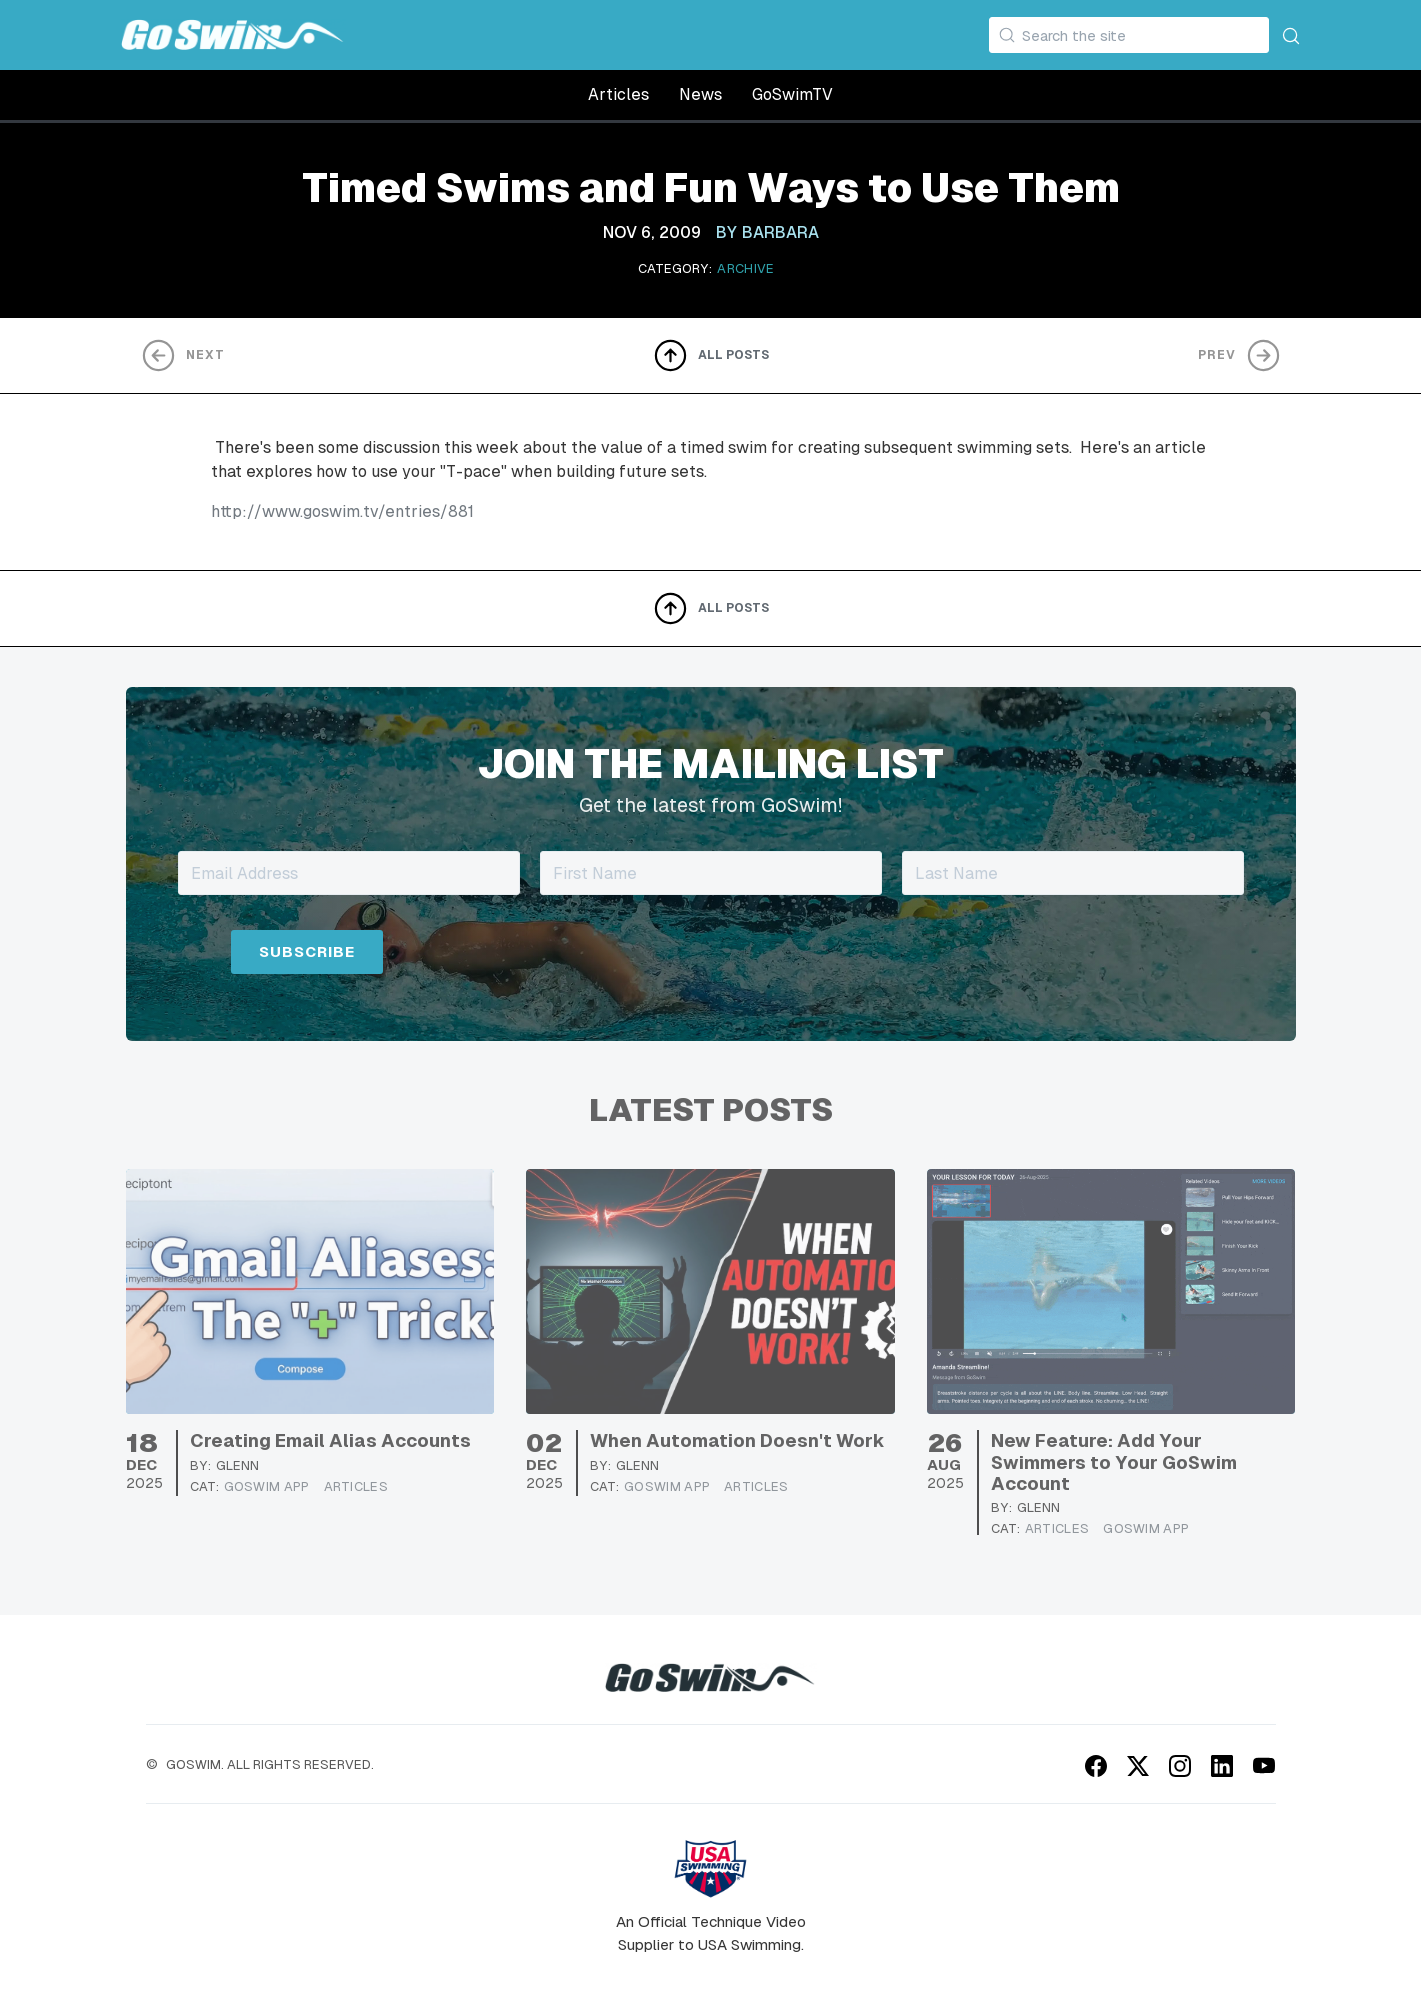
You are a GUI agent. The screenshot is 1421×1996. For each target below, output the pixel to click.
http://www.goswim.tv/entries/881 (342, 511)
